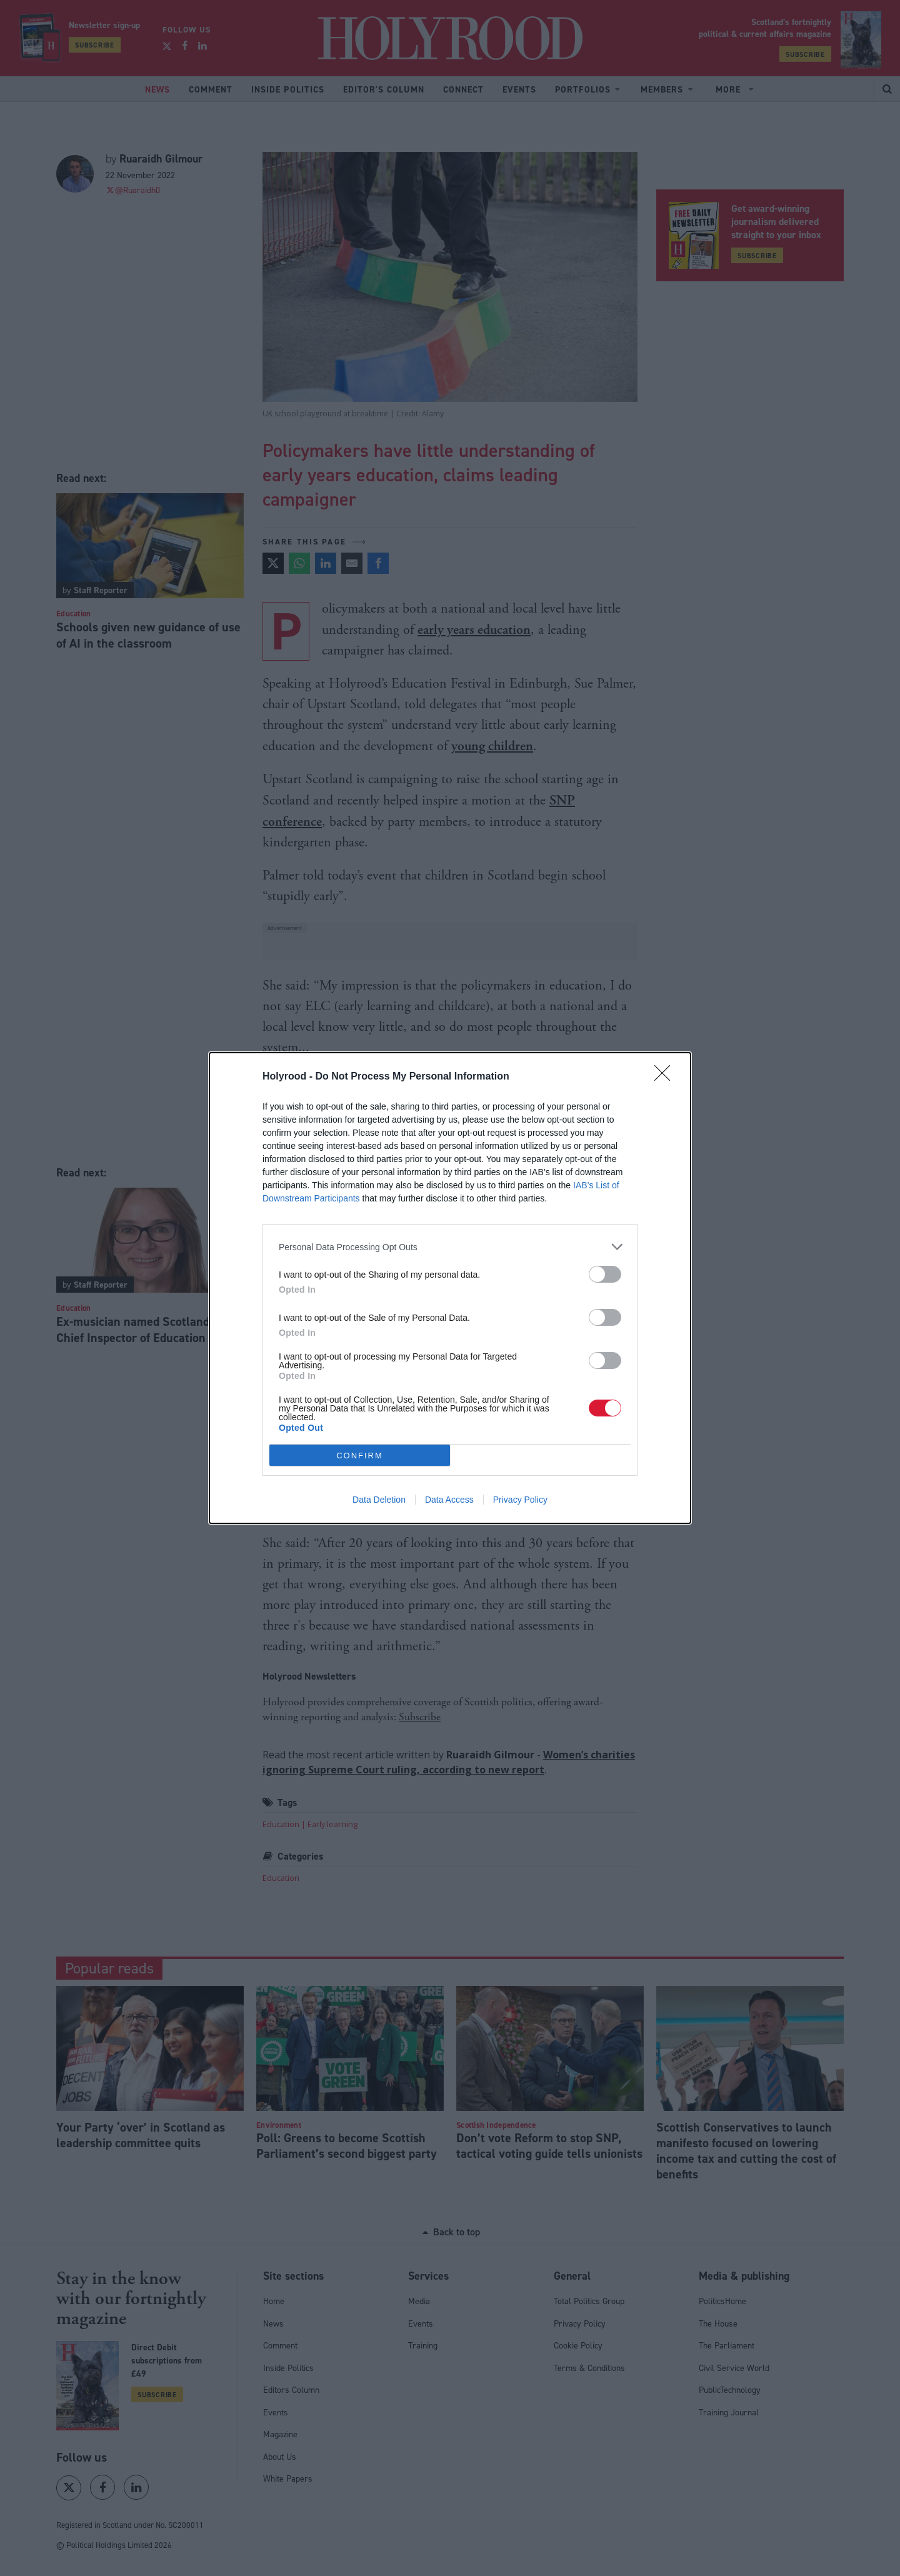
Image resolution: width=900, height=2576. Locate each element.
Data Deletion (379, 1500)
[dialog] (450, 1288)
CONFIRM (359, 1455)
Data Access (449, 1500)
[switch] (605, 1274)
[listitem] (450, 1246)
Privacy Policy (520, 1500)
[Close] (666, 1077)
